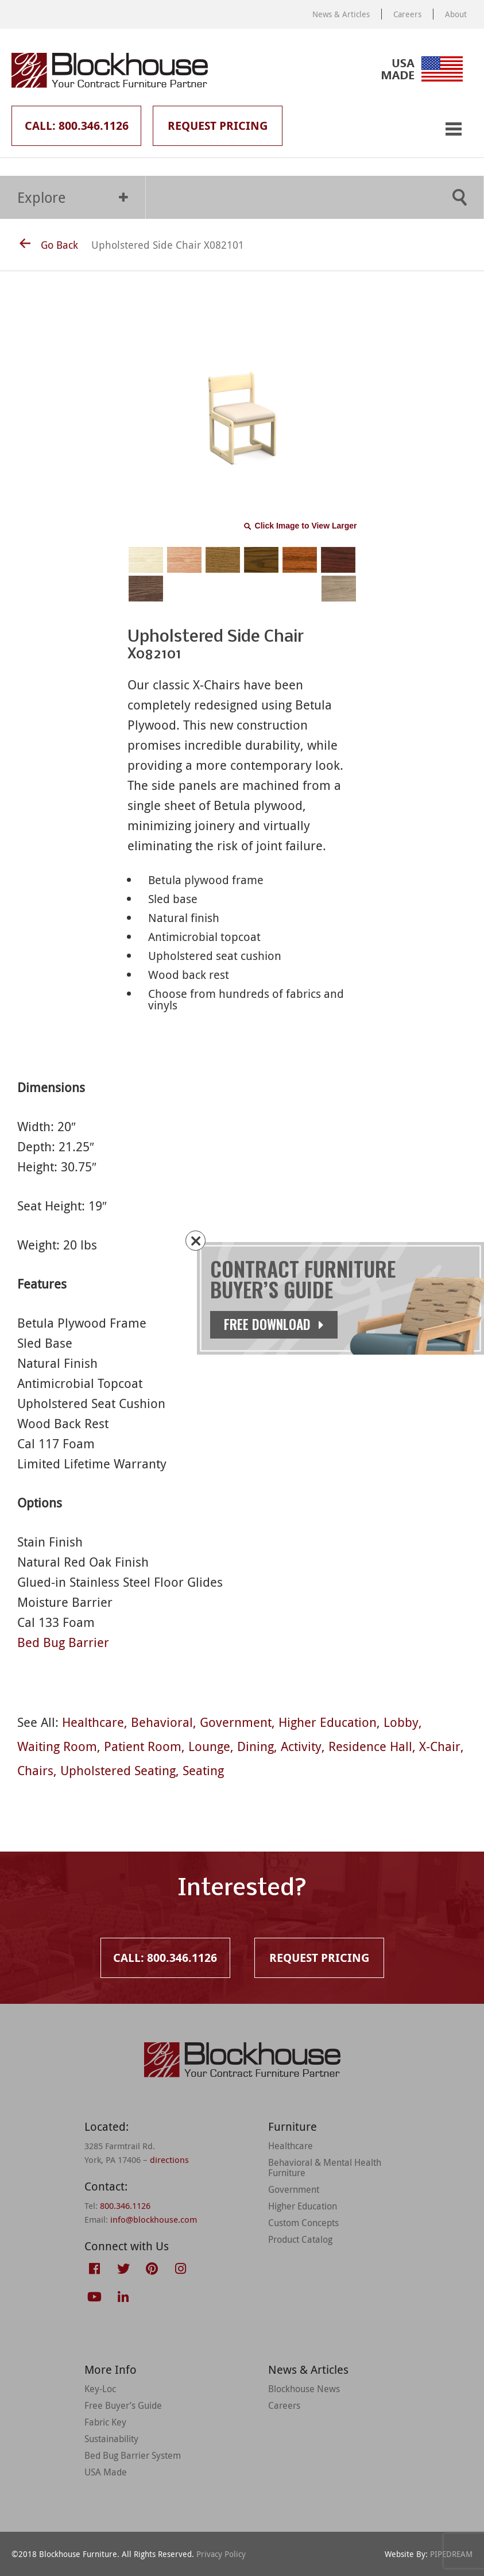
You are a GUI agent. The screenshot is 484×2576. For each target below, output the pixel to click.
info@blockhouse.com (153, 2219)
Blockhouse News (304, 2388)
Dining (255, 1746)
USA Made (105, 2472)
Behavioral (162, 1722)
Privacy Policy (221, 2553)
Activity (301, 1746)
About (456, 14)
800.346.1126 (125, 2205)
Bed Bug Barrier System (132, 2455)
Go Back (49, 244)
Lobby (401, 1722)
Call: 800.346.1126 (77, 125)
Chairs (35, 1770)
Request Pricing (218, 125)
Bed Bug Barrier (63, 1642)
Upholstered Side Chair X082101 (167, 244)
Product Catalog (300, 2239)
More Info (110, 2369)
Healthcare (93, 1722)
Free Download (274, 1324)
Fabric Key (105, 2422)
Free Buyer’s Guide (123, 2405)
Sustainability (111, 2438)
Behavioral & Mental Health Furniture (324, 2167)
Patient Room (142, 1746)
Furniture (292, 2126)
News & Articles (341, 14)
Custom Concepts (303, 2222)
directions (169, 2159)
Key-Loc (100, 2388)
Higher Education (327, 1722)
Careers (407, 14)
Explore (72, 197)
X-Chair (439, 1746)
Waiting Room (57, 1746)
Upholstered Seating (118, 1770)
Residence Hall (370, 1746)
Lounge (209, 1746)
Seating (203, 1770)
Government (236, 1722)
